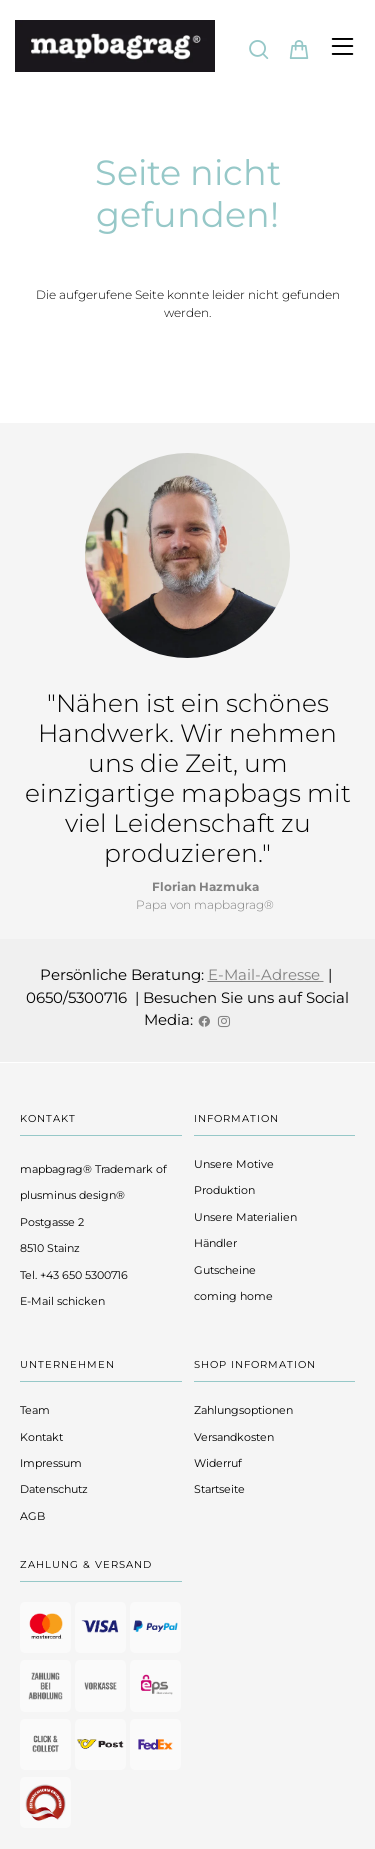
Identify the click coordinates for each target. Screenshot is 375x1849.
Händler (215, 1243)
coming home (233, 1296)
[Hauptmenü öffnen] (342, 46)
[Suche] (259, 49)
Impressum (51, 1463)
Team (35, 1410)
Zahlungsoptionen (243, 1410)
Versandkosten (234, 1437)
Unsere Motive (234, 1164)
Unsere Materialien (245, 1217)
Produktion (224, 1190)
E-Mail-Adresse (266, 974)
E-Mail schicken (62, 1301)
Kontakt (41, 1437)
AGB (32, 1516)
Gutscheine (225, 1270)
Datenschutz (54, 1489)
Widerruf (218, 1463)
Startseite (219, 1489)
